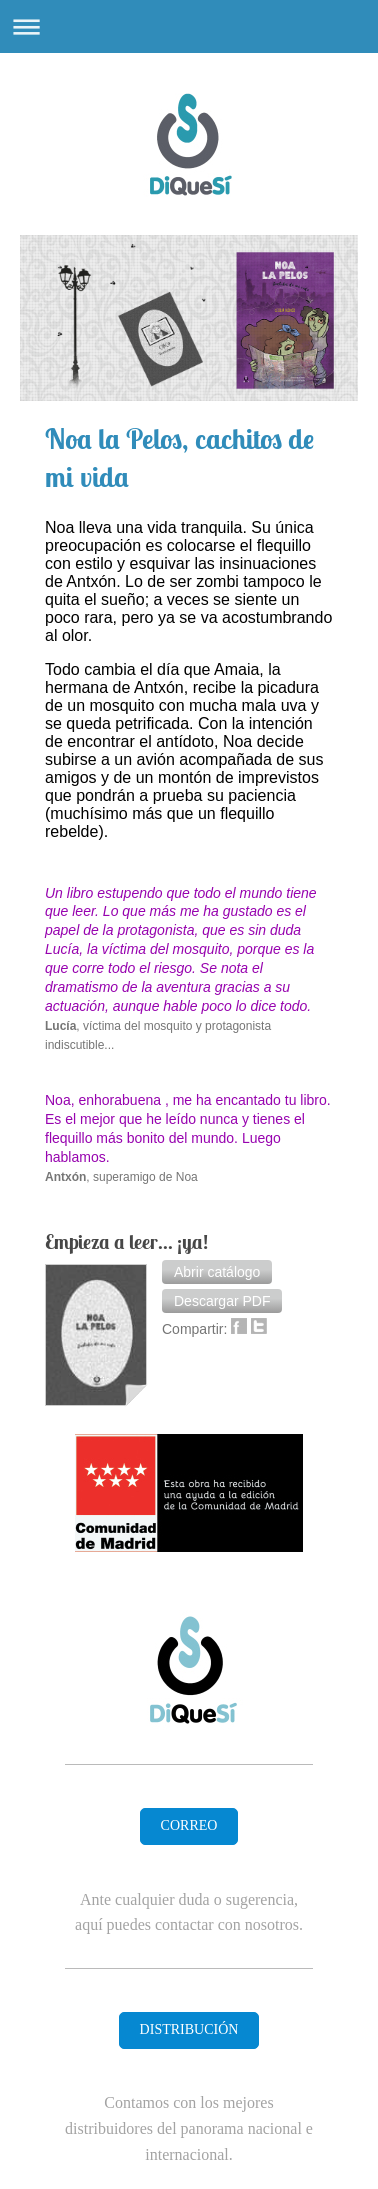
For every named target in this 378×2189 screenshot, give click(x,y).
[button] (217, 1272)
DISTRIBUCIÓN (189, 2029)
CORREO (189, 1825)
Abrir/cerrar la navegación (189, 26)
